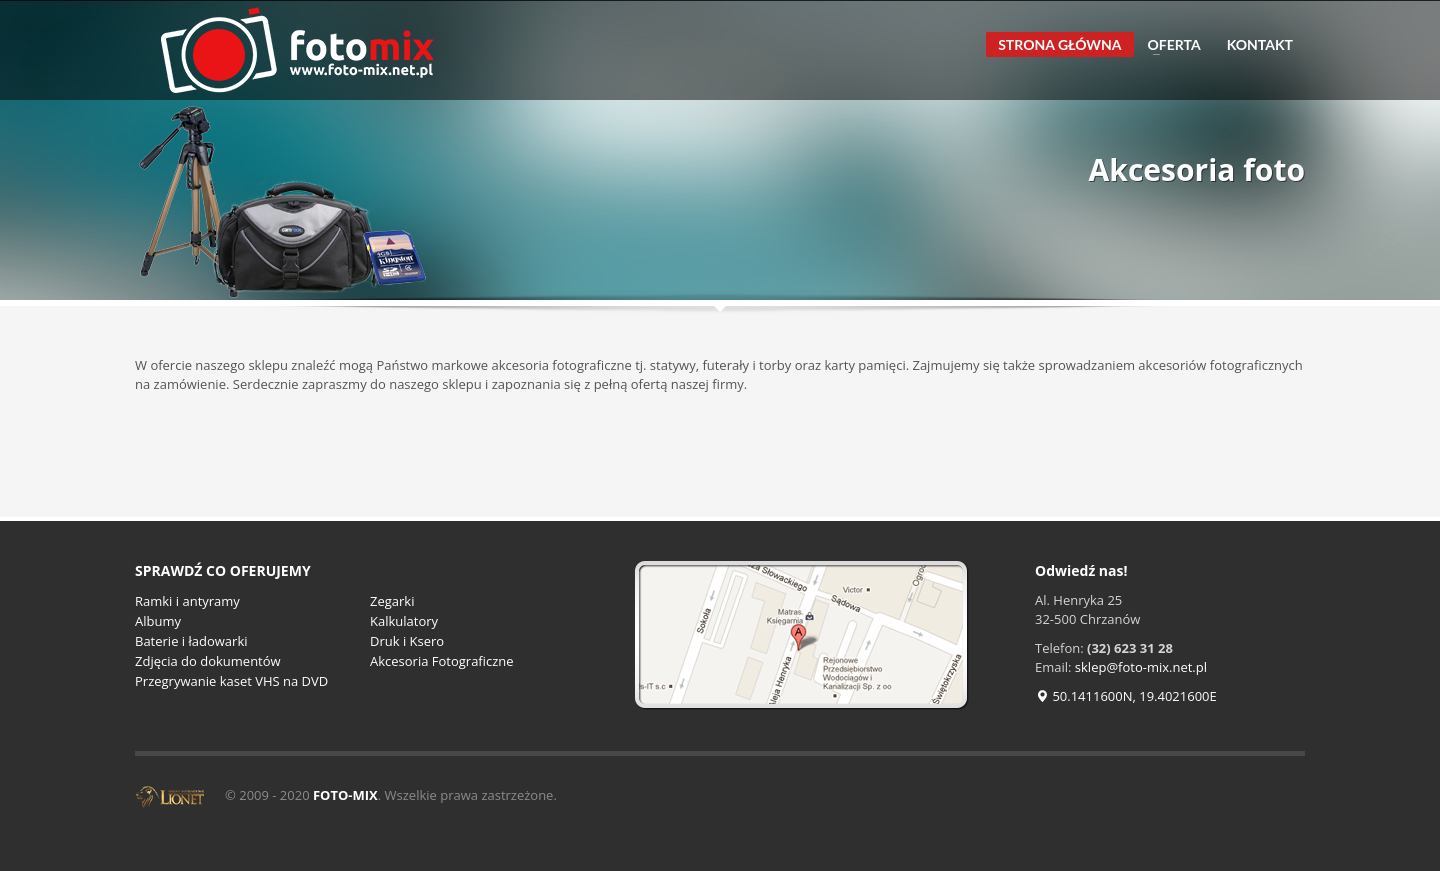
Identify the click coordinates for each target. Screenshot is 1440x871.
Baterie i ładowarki (191, 641)
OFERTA (1168, 45)
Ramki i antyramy (187, 601)
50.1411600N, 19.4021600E (1126, 696)
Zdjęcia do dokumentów (208, 661)
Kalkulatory (404, 621)
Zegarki (392, 601)
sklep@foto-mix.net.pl (1141, 667)
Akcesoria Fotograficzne (442, 661)
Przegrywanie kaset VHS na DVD (231, 681)
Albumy (158, 621)
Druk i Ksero (407, 641)
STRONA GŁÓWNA (1059, 44)
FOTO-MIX (345, 795)
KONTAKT (1260, 45)
